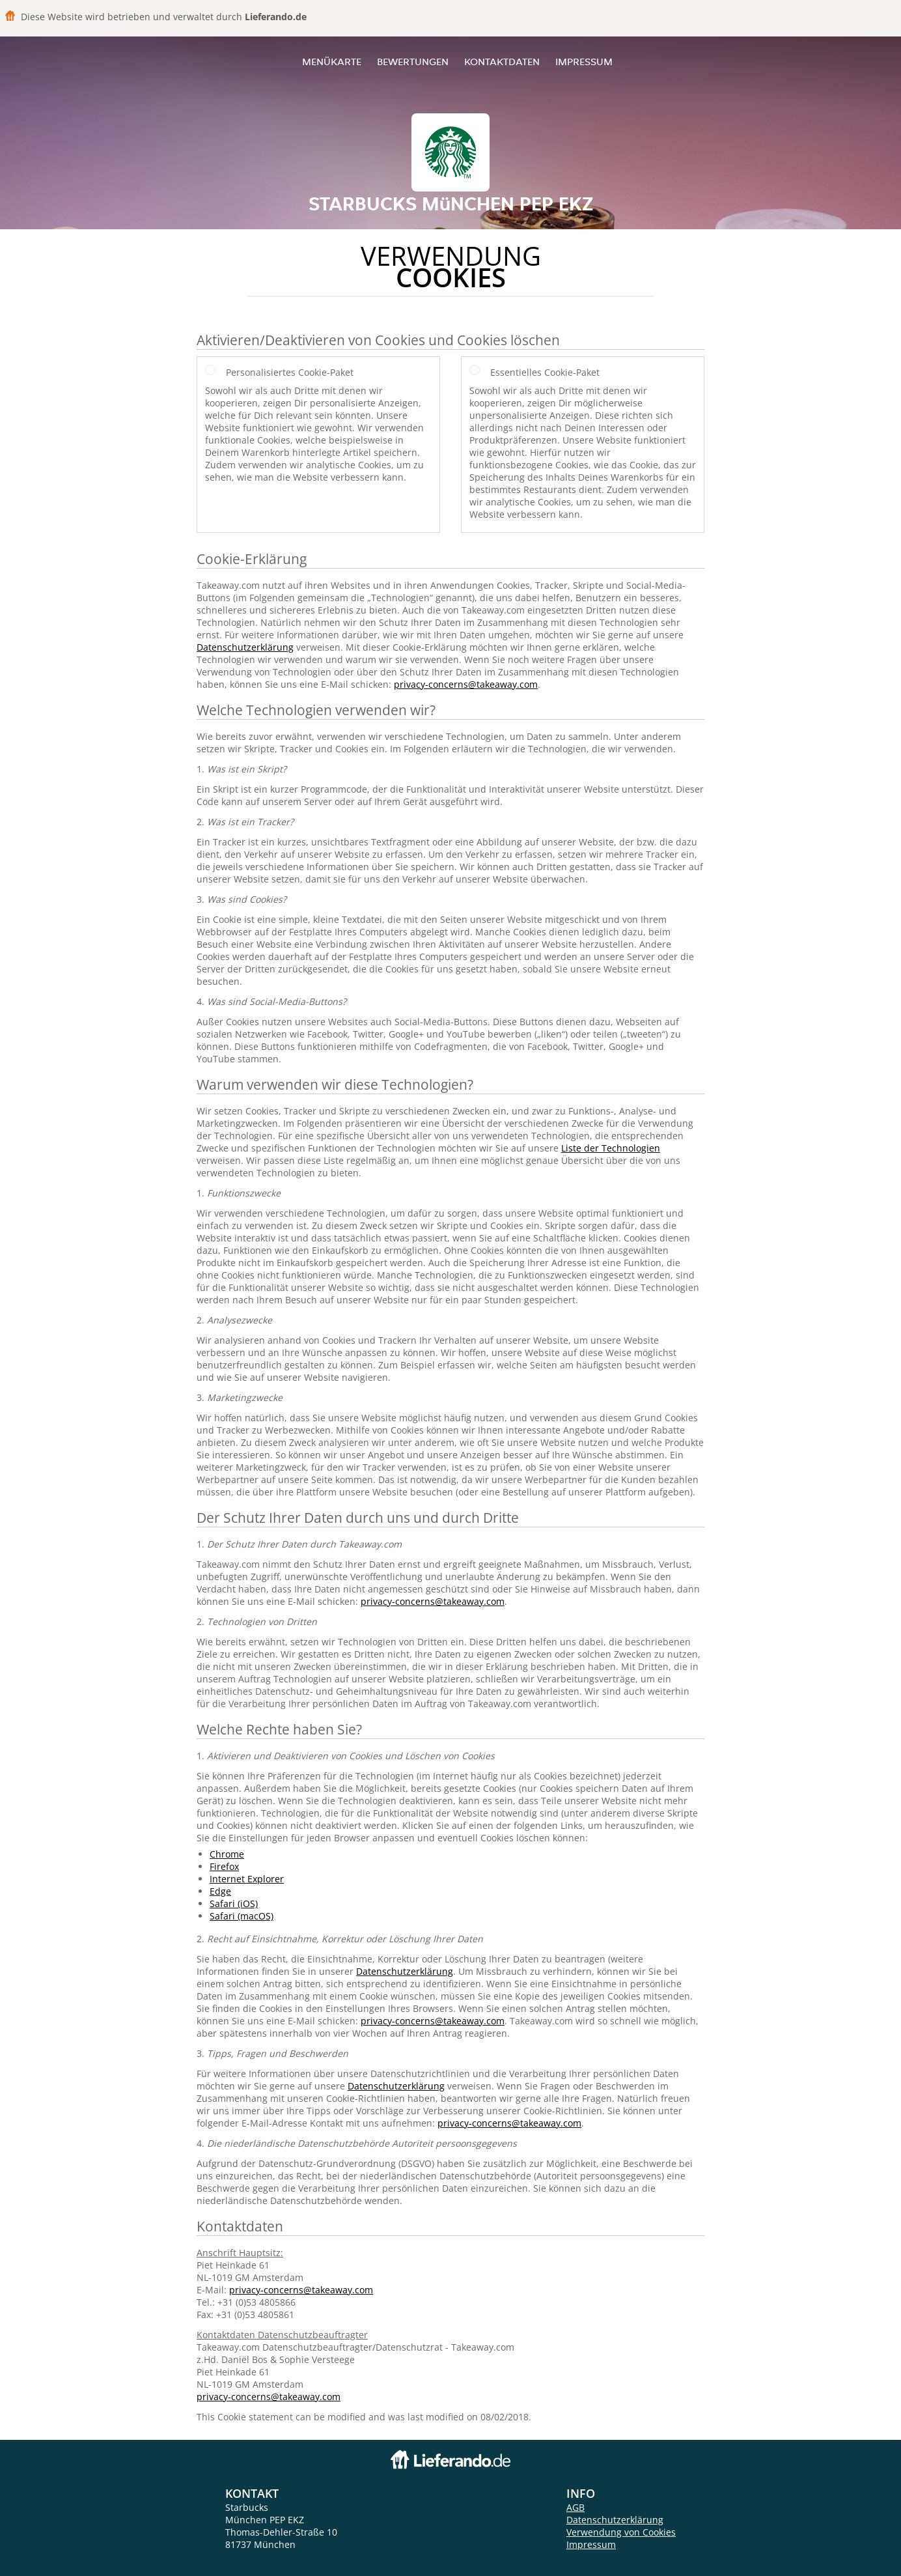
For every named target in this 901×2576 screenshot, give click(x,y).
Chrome (227, 1854)
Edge (220, 1891)
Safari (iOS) (234, 1903)
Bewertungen (413, 61)
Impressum (584, 61)
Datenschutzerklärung (245, 647)
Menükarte (331, 61)
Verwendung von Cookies (621, 2532)
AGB (575, 2507)
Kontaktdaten (502, 61)
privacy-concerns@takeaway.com (466, 684)
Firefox (224, 1866)
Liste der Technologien (610, 1148)
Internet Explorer (247, 1879)
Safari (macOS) (241, 1916)
